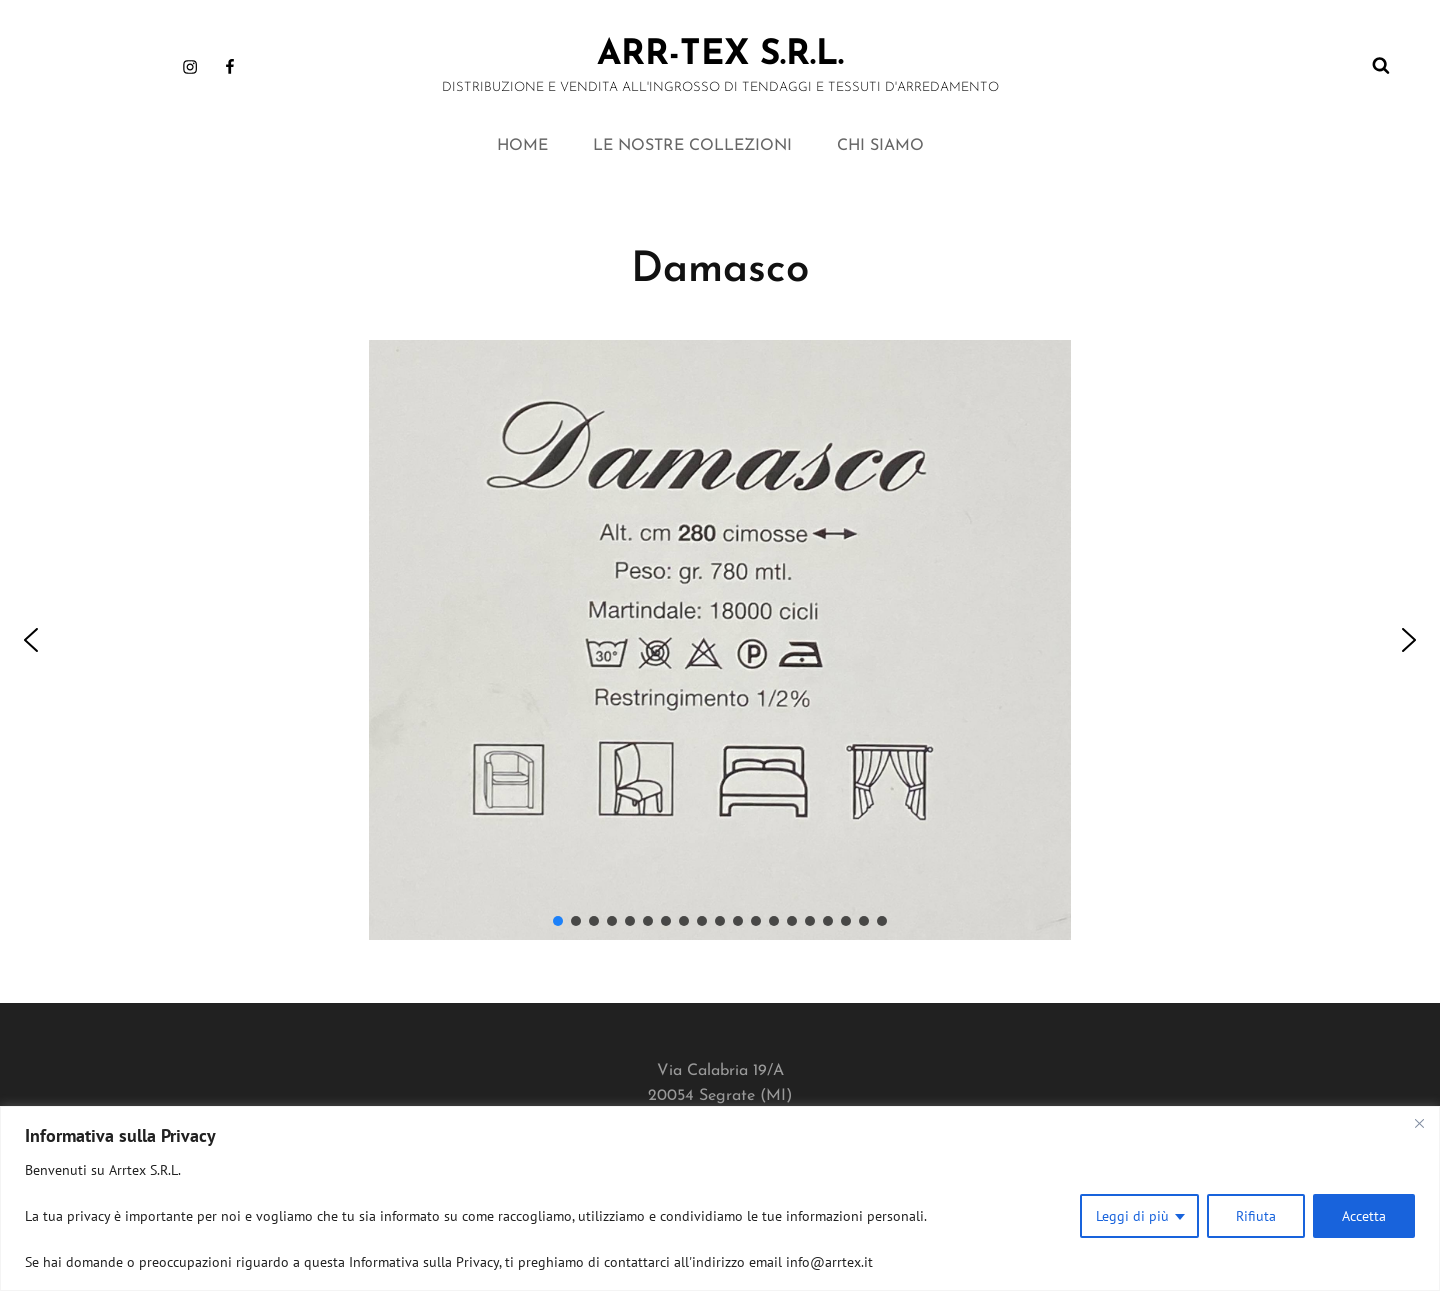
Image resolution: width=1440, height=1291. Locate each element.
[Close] (1419, 1123)
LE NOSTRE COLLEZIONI (692, 146)
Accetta (1364, 1216)
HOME (522, 146)
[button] (31, 640)
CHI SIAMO (880, 146)
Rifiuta (1256, 1216)
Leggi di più (1132, 1216)
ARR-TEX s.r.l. (720, 55)
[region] (720, 1198)
